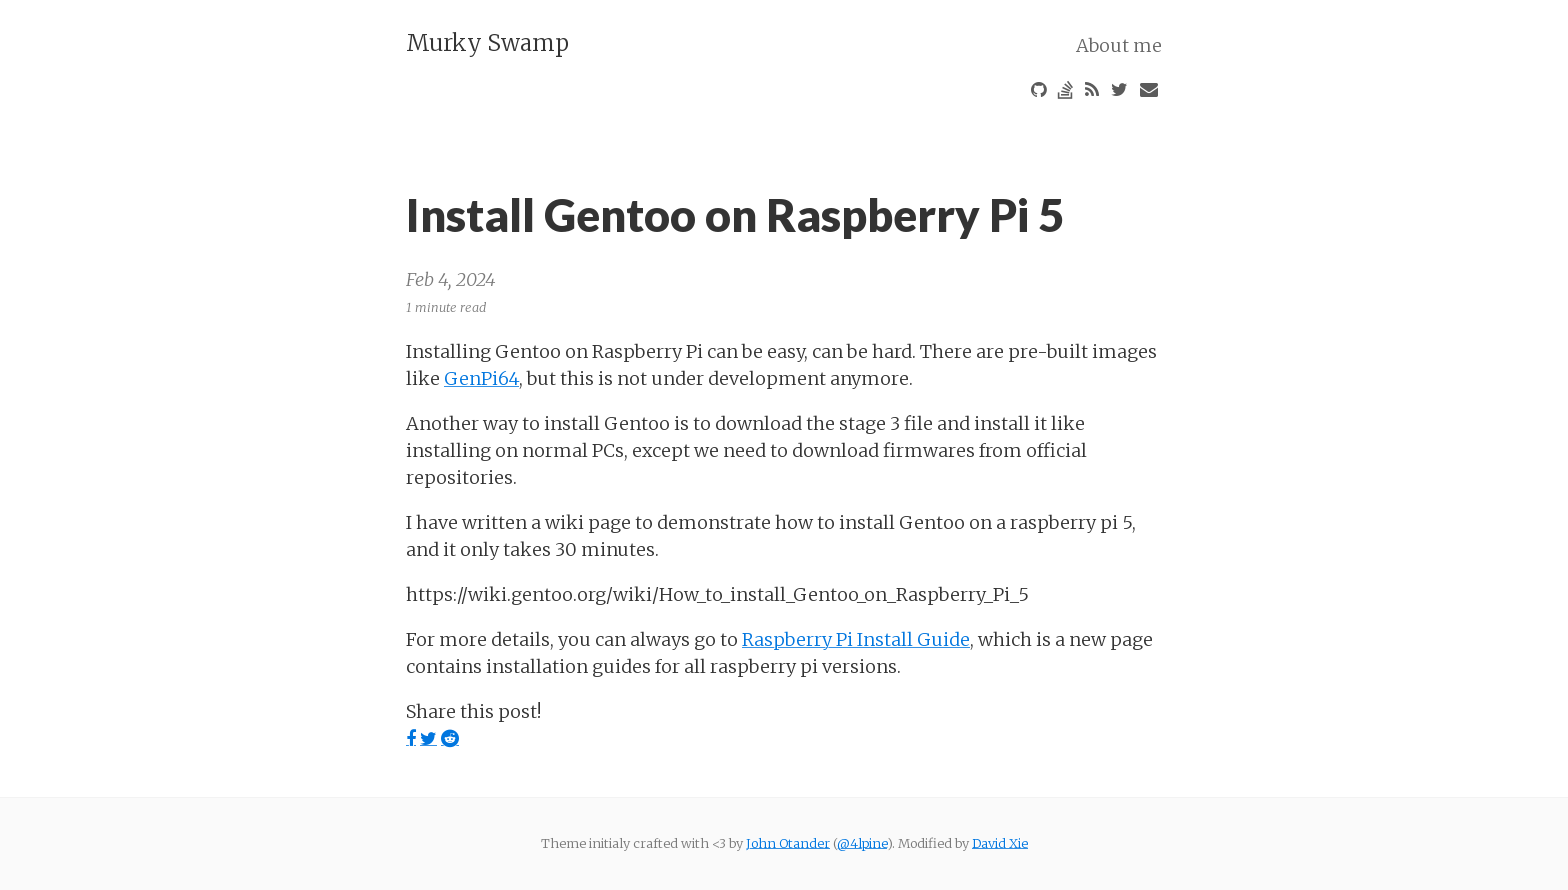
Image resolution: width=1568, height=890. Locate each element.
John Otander (788, 843)
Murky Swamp (487, 43)
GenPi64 (481, 377)
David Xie (1000, 843)
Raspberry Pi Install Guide (856, 638)
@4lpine (862, 843)
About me (1119, 44)
